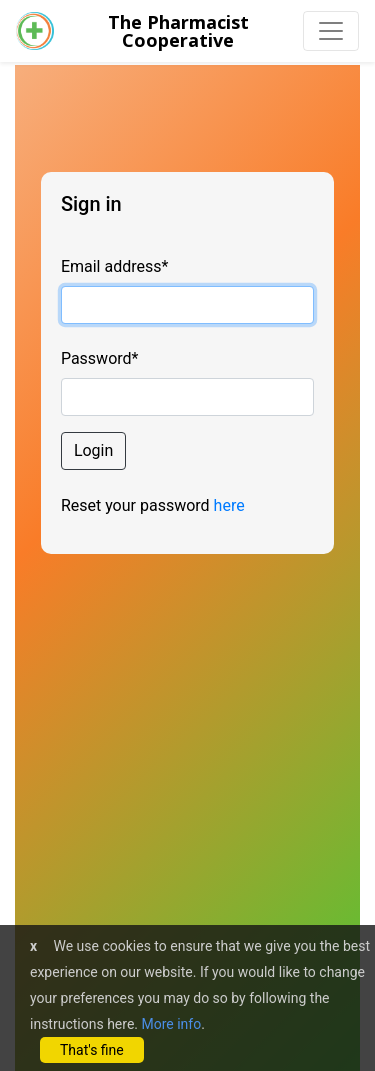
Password (100, 358)
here (229, 505)
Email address (115, 266)
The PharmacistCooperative (178, 31)
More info (171, 1024)
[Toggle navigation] (331, 31)
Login (93, 450)
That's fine (92, 1050)
